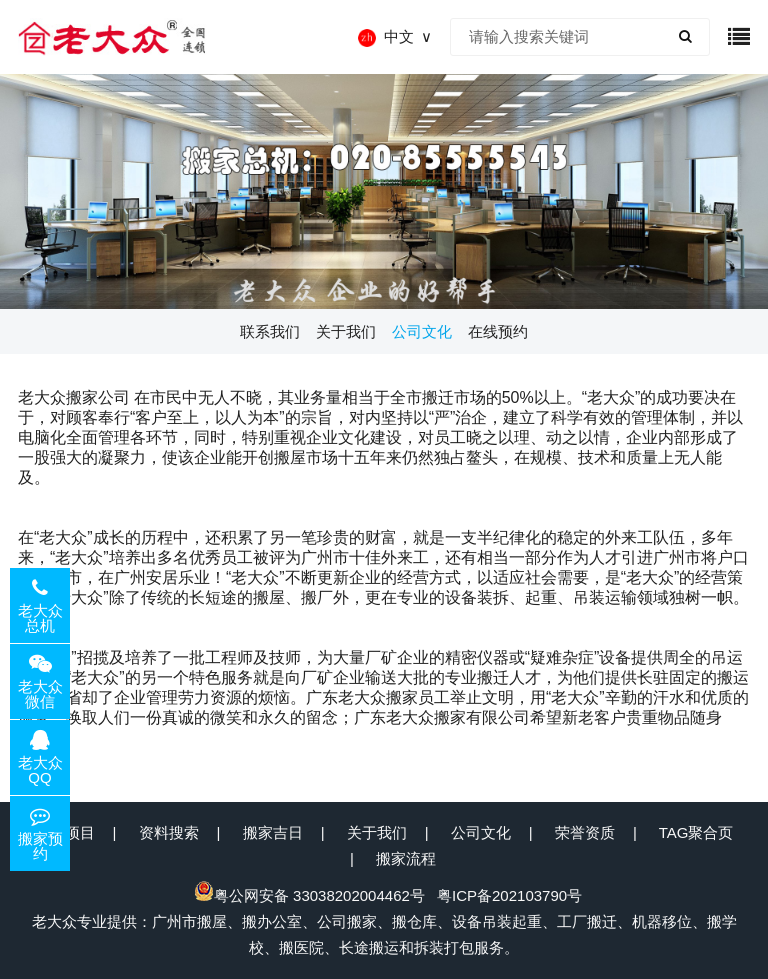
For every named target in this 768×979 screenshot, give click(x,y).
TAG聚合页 (696, 832)
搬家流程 (406, 858)
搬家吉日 (273, 832)
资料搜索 (169, 832)
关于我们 (377, 832)
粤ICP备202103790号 (509, 895)
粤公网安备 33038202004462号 (309, 895)
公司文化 (481, 832)
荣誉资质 (585, 832)
